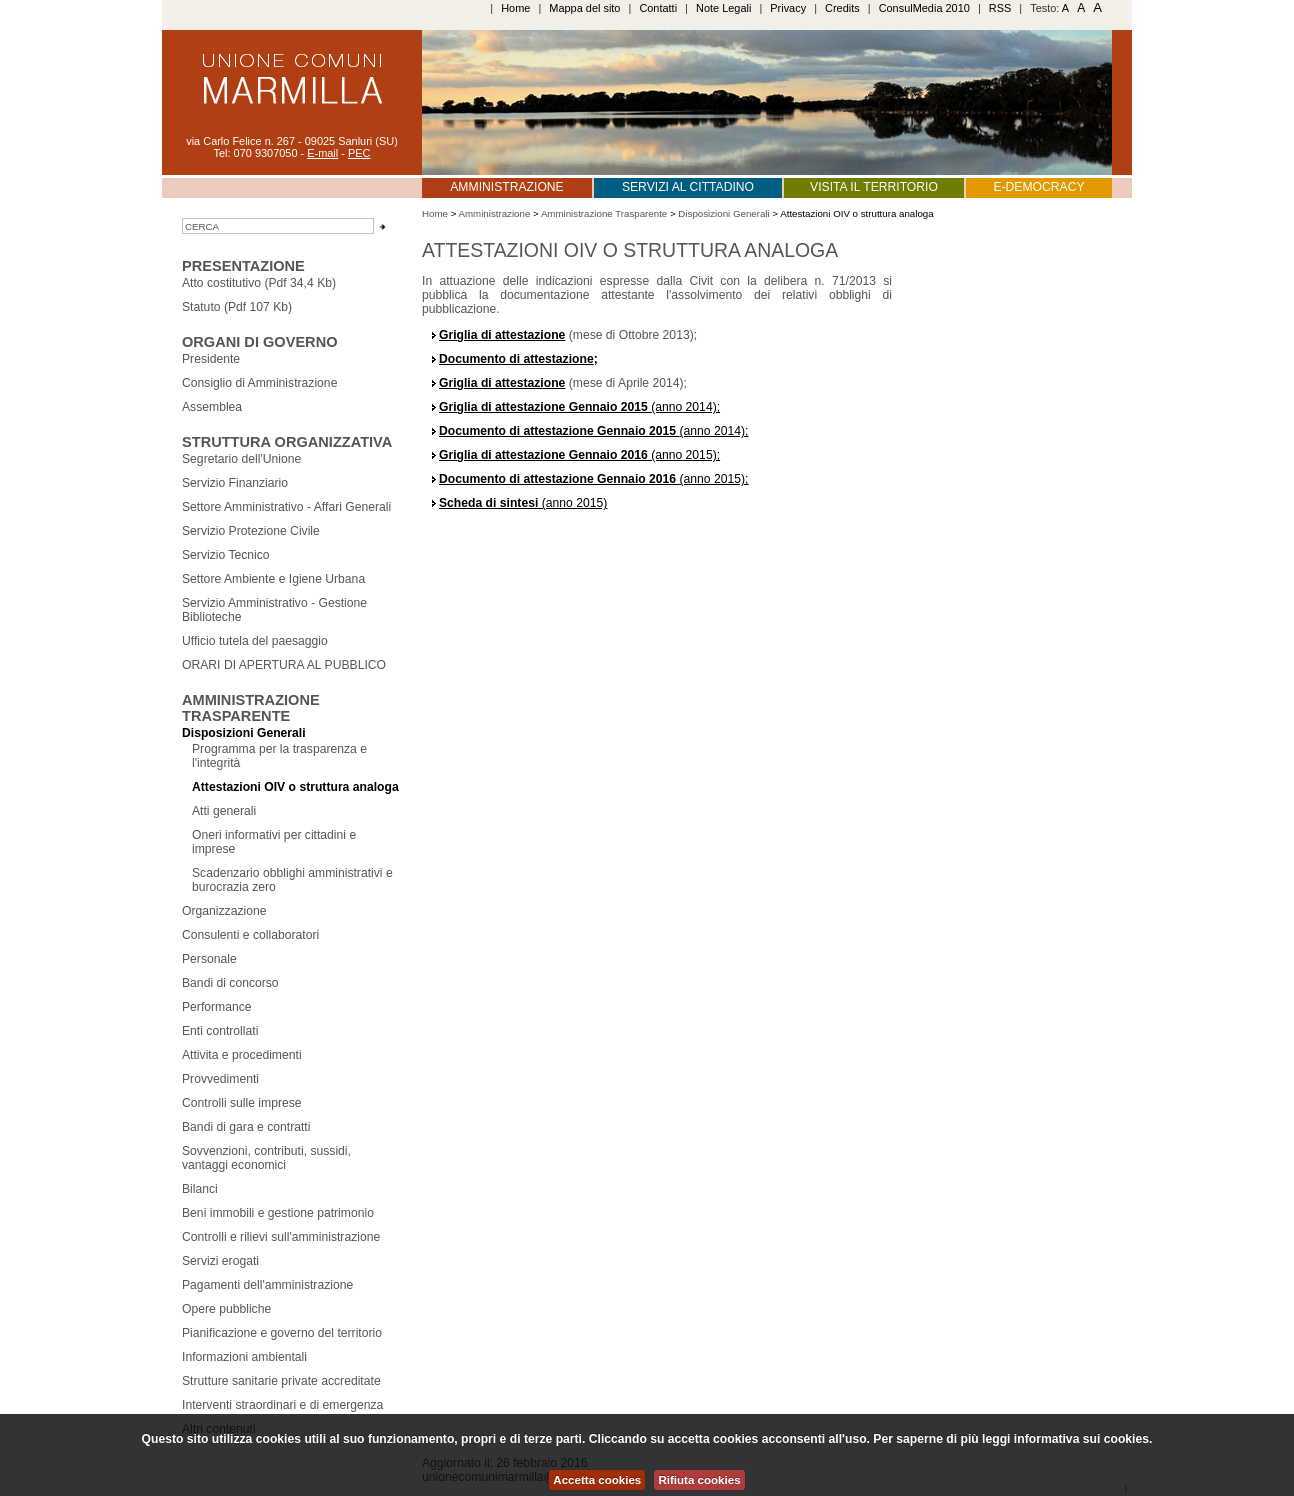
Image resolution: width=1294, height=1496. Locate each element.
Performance (217, 1007)
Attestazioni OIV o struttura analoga (295, 787)
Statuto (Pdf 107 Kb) (237, 307)
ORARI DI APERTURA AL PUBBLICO (284, 665)
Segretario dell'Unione (241, 459)
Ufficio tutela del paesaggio (255, 641)
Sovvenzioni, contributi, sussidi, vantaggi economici (266, 1158)
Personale (209, 959)
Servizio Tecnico (226, 555)
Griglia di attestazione (502, 335)
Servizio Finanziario (235, 483)
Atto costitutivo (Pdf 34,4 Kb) (259, 283)
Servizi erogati (220, 1261)
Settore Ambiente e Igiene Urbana (273, 579)
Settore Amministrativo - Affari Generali (286, 507)
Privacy (788, 8)
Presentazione (243, 266)
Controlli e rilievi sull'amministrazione (281, 1237)
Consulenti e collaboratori (250, 935)
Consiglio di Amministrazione (259, 383)
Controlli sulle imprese (242, 1103)
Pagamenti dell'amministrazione (267, 1285)
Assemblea (212, 407)
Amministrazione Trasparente (251, 708)
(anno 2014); (579, 407)
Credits (842, 8)
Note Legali (723, 8)
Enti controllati (220, 1031)
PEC (359, 153)
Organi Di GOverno (260, 342)
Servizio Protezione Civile (251, 531)
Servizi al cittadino (688, 187)
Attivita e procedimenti (242, 1055)
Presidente (211, 359)
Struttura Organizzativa (287, 442)
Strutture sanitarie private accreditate (281, 1381)
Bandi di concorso (230, 983)
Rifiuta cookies (699, 1480)
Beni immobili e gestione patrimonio (278, 1213)
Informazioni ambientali (244, 1357)
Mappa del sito (584, 8)
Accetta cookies (597, 1480)
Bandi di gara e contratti (246, 1127)
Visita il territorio (874, 187)
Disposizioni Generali (244, 733)
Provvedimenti (220, 1079)
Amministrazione (506, 187)
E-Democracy (1038, 187)
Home (515, 8)
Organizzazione (224, 911)
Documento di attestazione (516, 359)
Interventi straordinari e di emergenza (282, 1405)
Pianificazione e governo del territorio (282, 1333)
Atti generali (224, 811)
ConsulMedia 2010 (924, 8)
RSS (1000, 8)
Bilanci (200, 1189)
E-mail (322, 153)
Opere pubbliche (226, 1309)
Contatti (658, 8)
